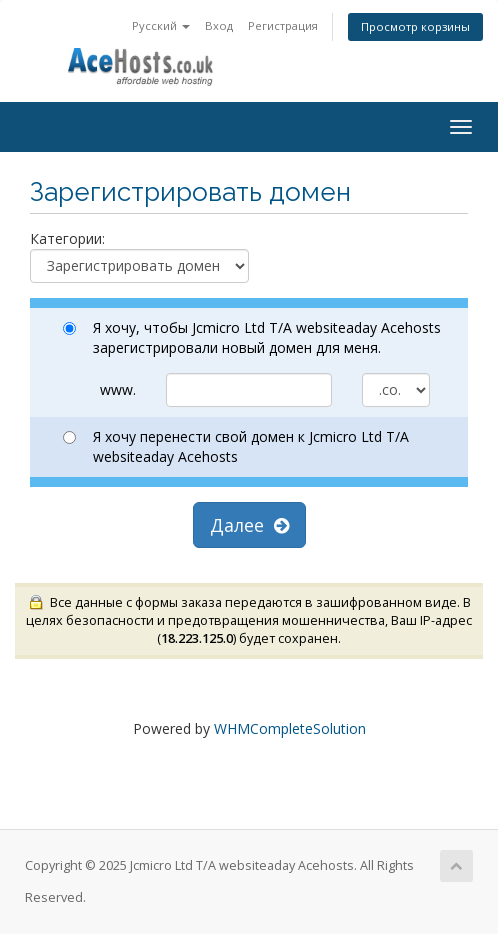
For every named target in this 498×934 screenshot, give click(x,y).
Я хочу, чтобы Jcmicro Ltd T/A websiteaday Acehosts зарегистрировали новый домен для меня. (252, 337)
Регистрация (283, 25)
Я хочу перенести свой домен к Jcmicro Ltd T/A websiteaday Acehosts (236, 446)
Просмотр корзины (415, 26)
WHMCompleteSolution (290, 728)
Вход (219, 25)
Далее (249, 525)
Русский (161, 25)
